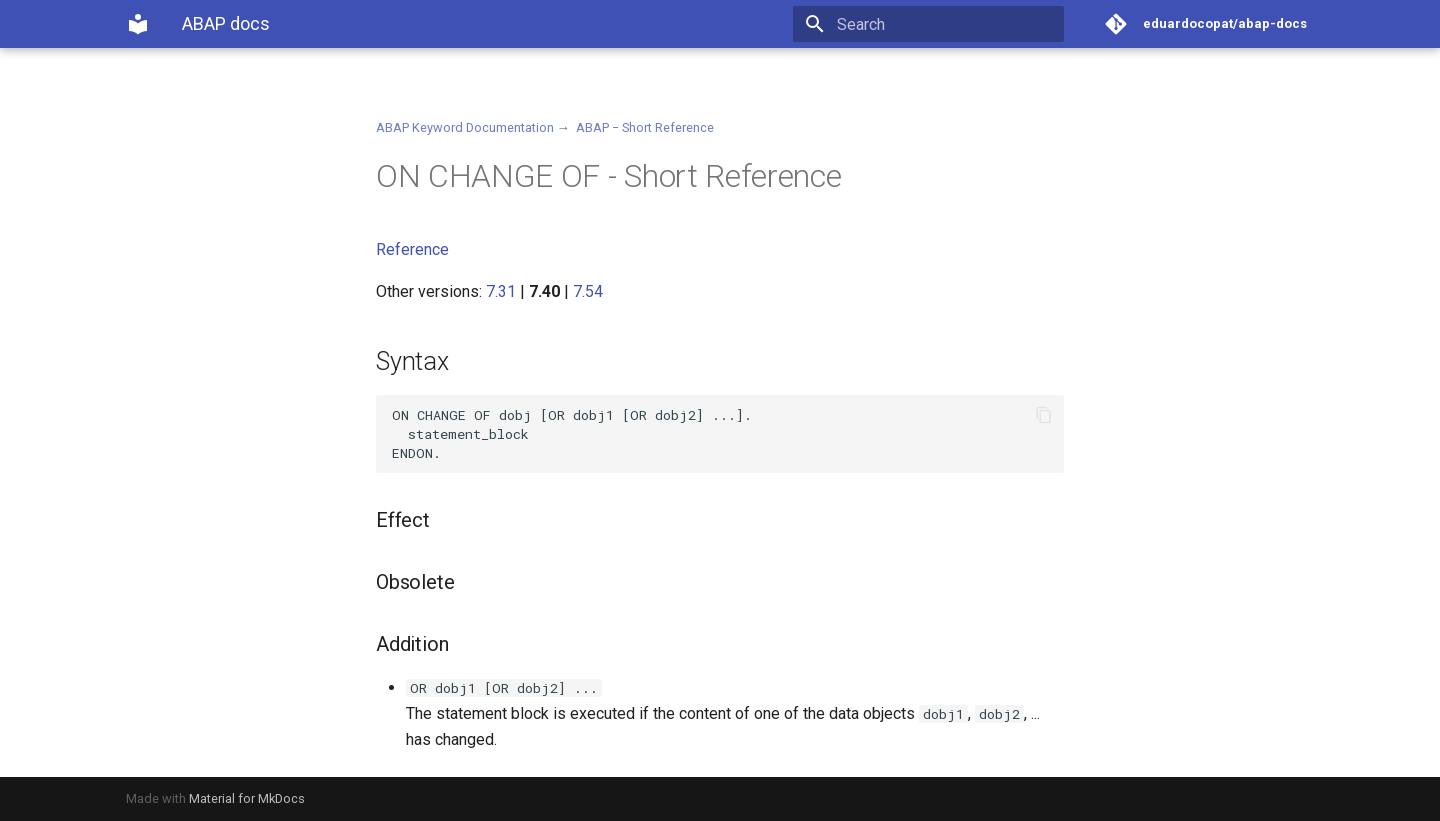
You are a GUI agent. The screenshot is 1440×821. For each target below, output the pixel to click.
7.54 (588, 291)
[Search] (947, 24)
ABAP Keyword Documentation (465, 127)
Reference (412, 249)
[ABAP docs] (138, 24)
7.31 (501, 291)
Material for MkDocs (247, 798)
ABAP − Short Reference (645, 127)
